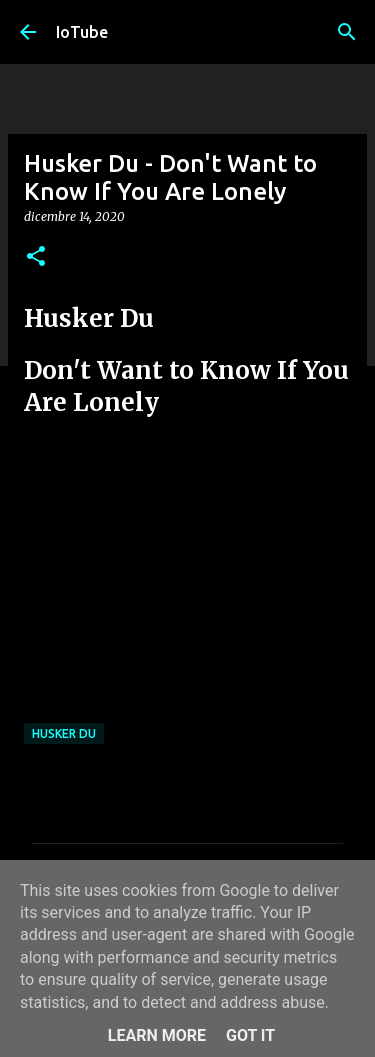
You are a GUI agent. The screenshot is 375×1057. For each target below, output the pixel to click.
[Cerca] (347, 32)
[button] (36, 257)
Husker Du (64, 733)
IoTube (82, 32)
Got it (250, 1035)
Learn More (157, 1035)
